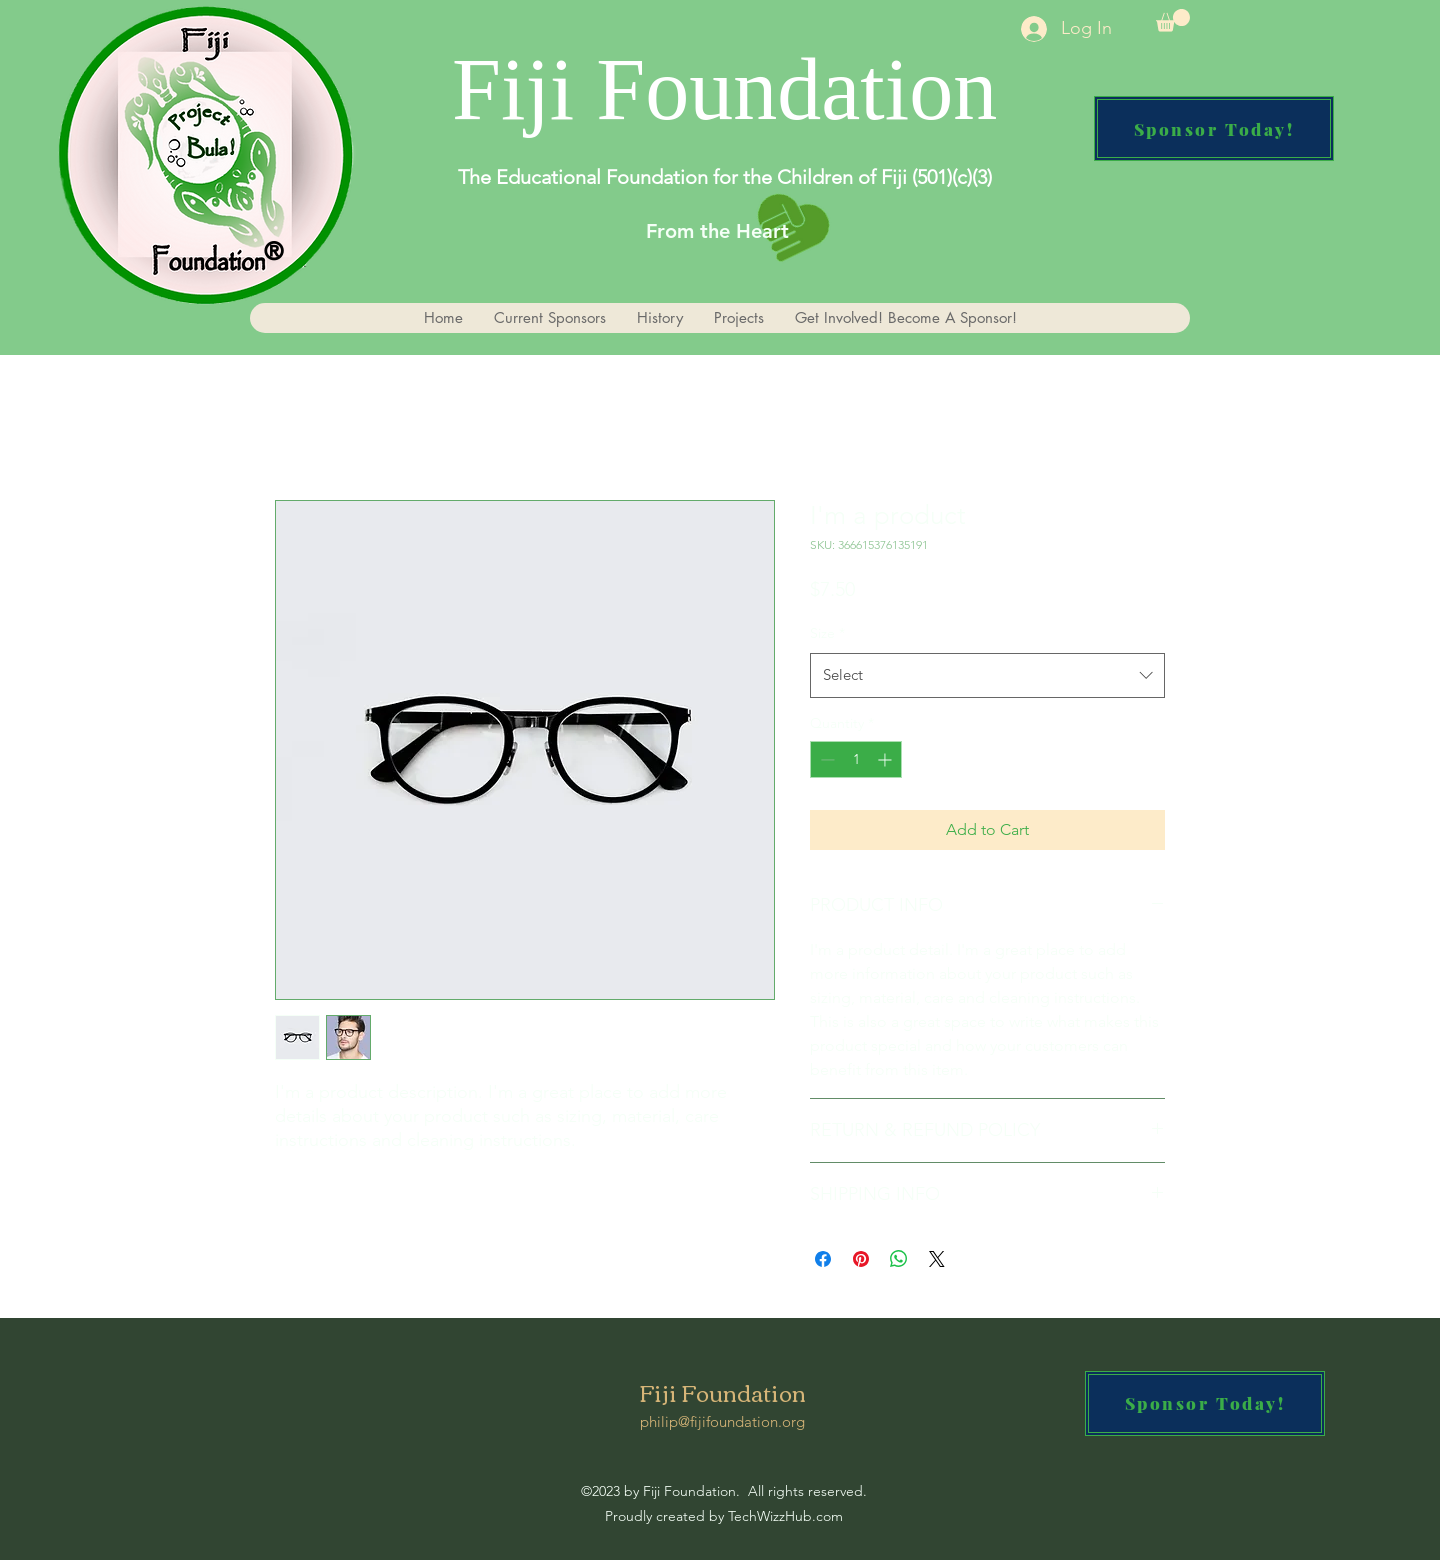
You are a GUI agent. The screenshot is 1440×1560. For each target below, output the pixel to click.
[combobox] (987, 675)
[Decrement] (825, 759)
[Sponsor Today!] (1214, 128)
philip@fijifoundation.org (722, 1421)
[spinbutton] (856, 759)
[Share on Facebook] (823, 1259)
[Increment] (886, 759)
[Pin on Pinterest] (861, 1259)
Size (827, 633)
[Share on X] (937, 1259)
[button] (1173, 20)
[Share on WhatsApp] (899, 1259)
